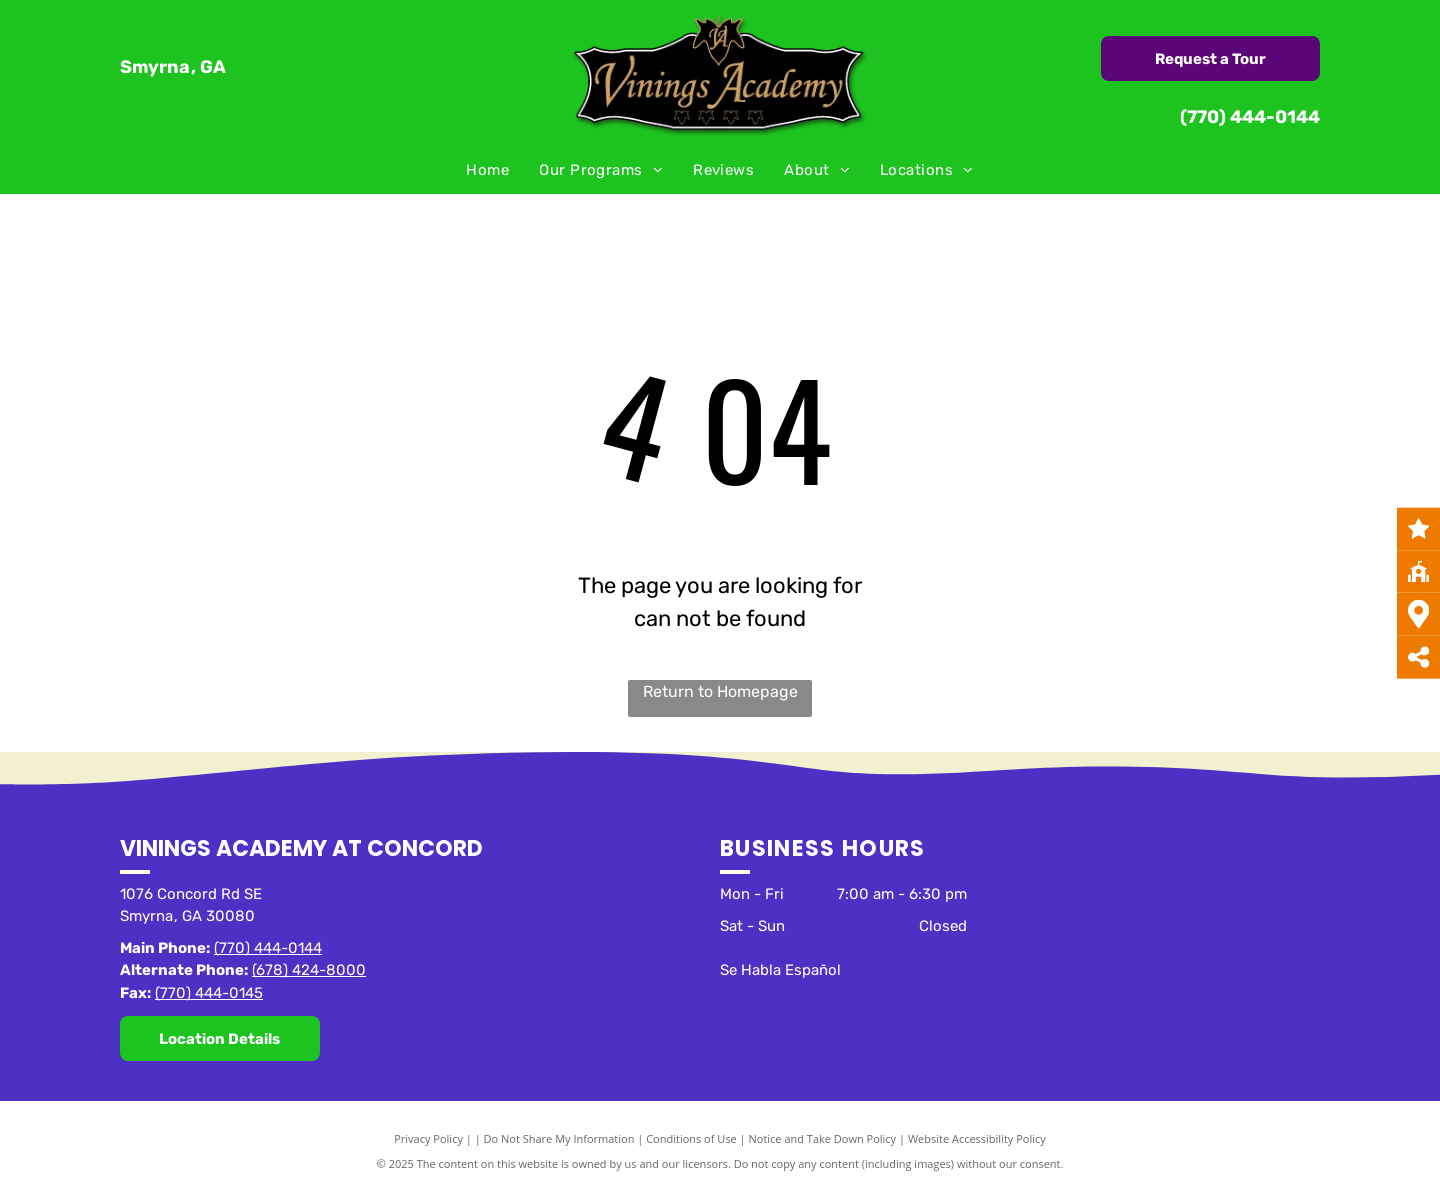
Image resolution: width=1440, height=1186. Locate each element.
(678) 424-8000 (309, 970)
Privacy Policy (428, 1138)
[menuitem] (487, 170)
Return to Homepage (720, 691)
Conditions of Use (691, 1138)
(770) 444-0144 (1250, 117)
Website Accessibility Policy (977, 1138)
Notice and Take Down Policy (823, 1138)
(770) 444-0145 (209, 993)
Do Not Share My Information (559, 1138)
